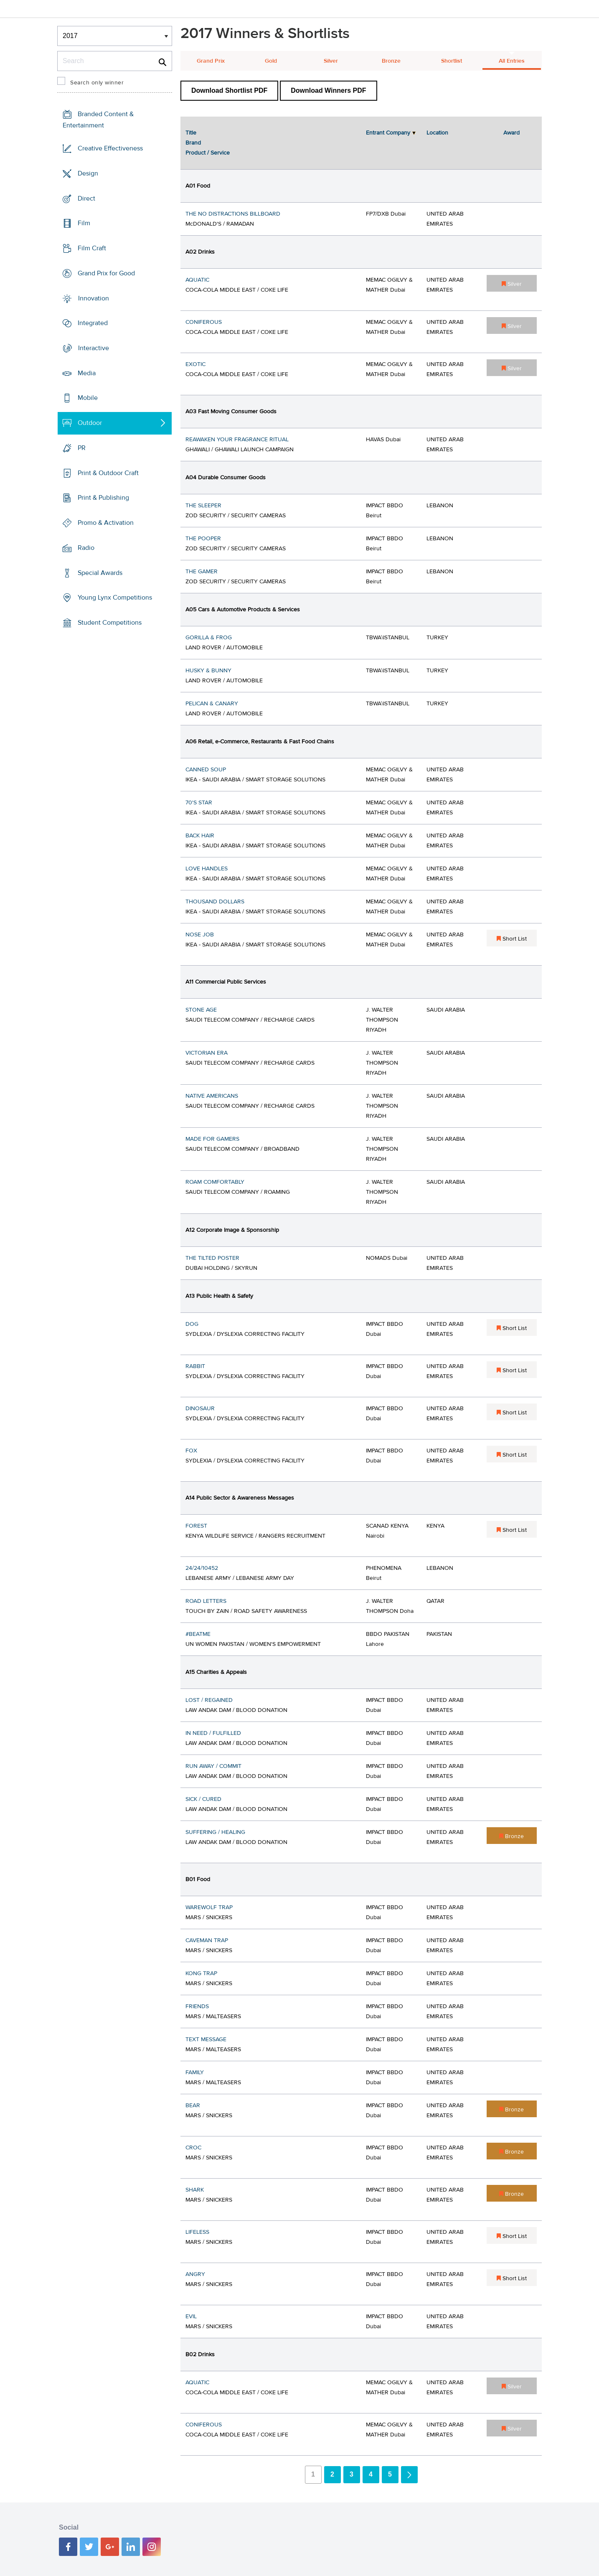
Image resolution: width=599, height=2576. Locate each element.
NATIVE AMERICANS (211, 1096)
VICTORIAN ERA (206, 1053)
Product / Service (207, 153)
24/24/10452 (201, 1568)
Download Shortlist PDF (229, 90)
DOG (191, 1324)
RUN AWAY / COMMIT (213, 1766)
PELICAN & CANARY (211, 703)
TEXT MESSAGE (205, 2039)
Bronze (391, 61)
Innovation (93, 298)
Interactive (93, 348)
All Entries (512, 61)
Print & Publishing (103, 497)
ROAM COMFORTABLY (214, 1182)
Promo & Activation (106, 523)
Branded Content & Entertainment (98, 120)
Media (87, 373)
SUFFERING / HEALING (215, 1832)
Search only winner (97, 82)
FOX (191, 1451)
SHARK (194, 2190)
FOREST (196, 1526)
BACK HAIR (199, 835)
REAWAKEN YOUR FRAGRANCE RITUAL (237, 439)
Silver (331, 61)
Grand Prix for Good (106, 273)
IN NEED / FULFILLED (213, 1733)
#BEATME (198, 1634)
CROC (193, 2147)
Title (190, 133)
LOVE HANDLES (206, 868)
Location (437, 133)
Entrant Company (388, 133)
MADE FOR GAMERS (212, 1139)
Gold (271, 61)
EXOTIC (195, 364)
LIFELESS (197, 2232)
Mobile (88, 398)
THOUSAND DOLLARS (214, 901)
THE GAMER (201, 571)
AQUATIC (197, 280)
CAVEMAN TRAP (206, 1940)
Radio (86, 548)
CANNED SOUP (205, 769)
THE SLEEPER (203, 505)
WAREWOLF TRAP (209, 1907)
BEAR (192, 2105)
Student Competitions (110, 622)
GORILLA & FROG (208, 637)
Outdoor (90, 423)
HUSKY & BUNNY (208, 670)
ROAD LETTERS (205, 1601)
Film (84, 223)
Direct (86, 198)
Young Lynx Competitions (115, 597)
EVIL (191, 2316)
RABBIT (195, 1366)
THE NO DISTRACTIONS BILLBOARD (232, 214)
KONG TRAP (201, 1973)
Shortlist (451, 61)
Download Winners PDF (328, 90)
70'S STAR (198, 802)
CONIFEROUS (203, 322)
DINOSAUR (200, 1408)
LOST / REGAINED (209, 1700)
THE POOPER (203, 538)
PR (82, 448)
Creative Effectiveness (110, 148)
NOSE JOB (199, 934)
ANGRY (195, 2274)
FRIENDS (197, 2006)
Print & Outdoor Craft (108, 473)
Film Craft (92, 248)
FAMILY (194, 2072)
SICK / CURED (203, 1799)
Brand (193, 143)
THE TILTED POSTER (212, 1258)
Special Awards (100, 572)
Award (511, 133)
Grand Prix (211, 61)
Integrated (93, 323)
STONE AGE (201, 1010)
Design (88, 173)
